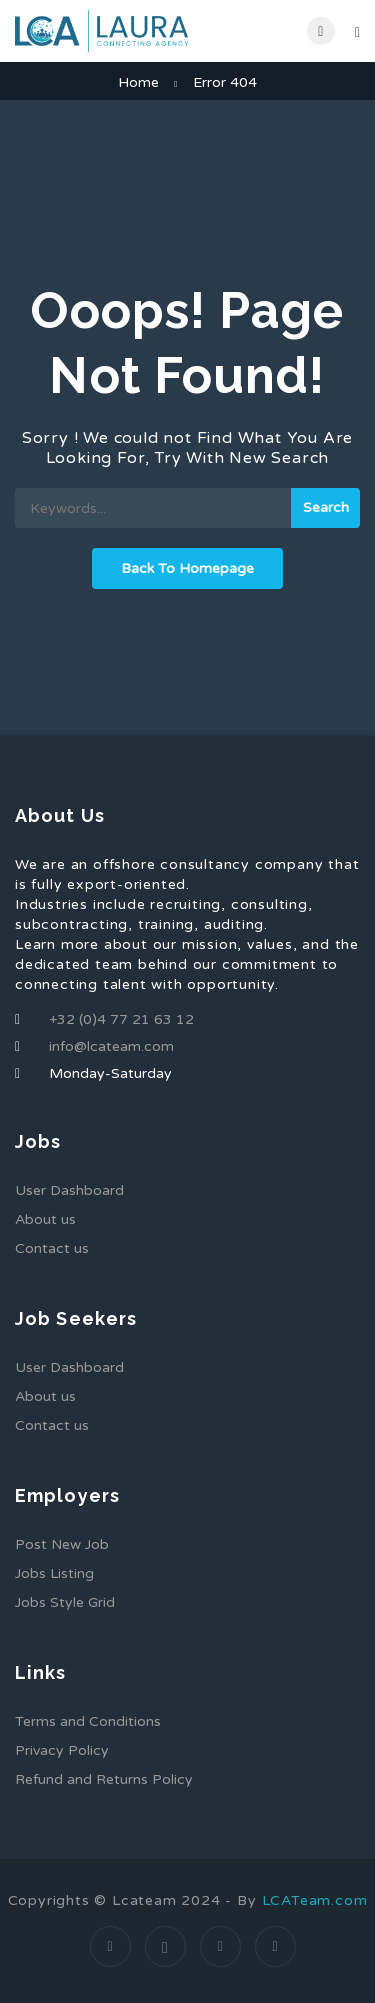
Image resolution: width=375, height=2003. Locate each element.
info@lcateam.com (111, 1046)
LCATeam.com (315, 1900)
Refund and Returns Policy (104, 1779)
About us (45, 1219)
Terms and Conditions (88, 1721)
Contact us (52, 1248)
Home (138, 82)
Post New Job (62, 1544)
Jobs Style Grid (65, 1602)
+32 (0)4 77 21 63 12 (121, 1019)
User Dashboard (69, 1190)
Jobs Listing (54, 1573)
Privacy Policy (62, 1750)
